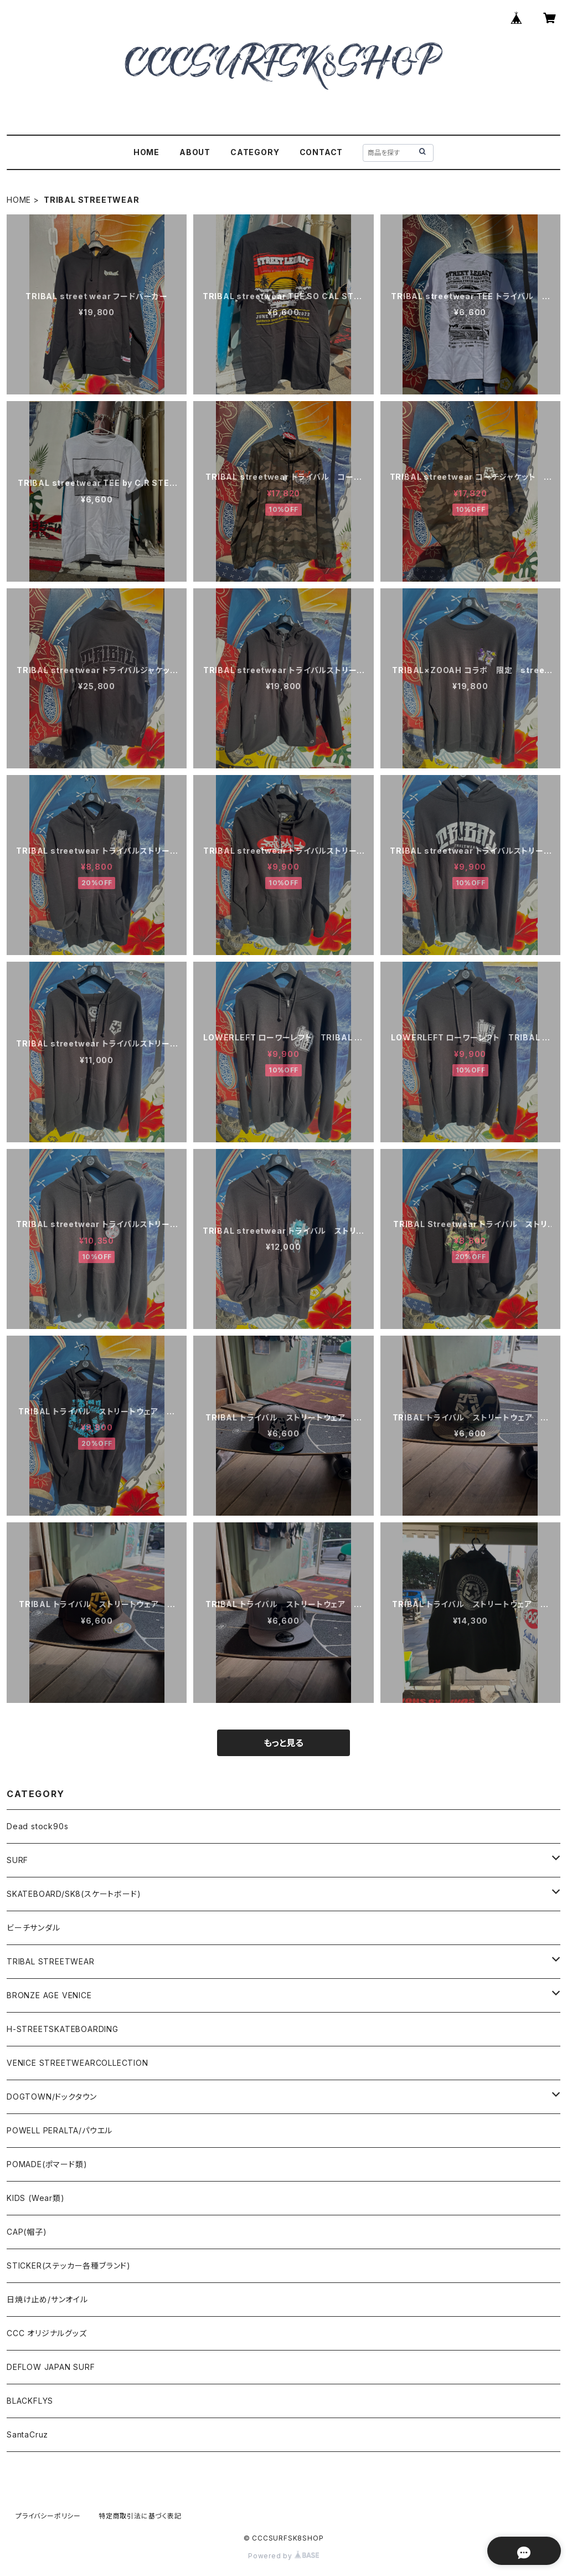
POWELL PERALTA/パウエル (59, 2130)
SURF (17, 1860)
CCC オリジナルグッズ (47, 2333)
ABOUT (194, 152)
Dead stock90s (37, 1826)
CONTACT (321, 152)
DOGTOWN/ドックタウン (52, 2096)
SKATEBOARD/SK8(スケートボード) (74, 1893)
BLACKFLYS (30, 2400)
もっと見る (283, 1742)
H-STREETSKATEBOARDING (62, 2029)
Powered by (283, 2556)
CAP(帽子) (27, 2231)
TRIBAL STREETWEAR (51, 1961)
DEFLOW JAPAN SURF (51, 2367)
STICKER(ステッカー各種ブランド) (69, 2265)
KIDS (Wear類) (36, 2198)
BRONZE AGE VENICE (49, 1995)
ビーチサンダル (33, 1927)
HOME (146, 152)
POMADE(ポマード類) (47, 2164)
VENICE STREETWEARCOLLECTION (77, 2062)
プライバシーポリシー (48, 2516)
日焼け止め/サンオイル (47, 2299)
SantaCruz (27, 2434)
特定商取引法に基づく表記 (140, 2516)
